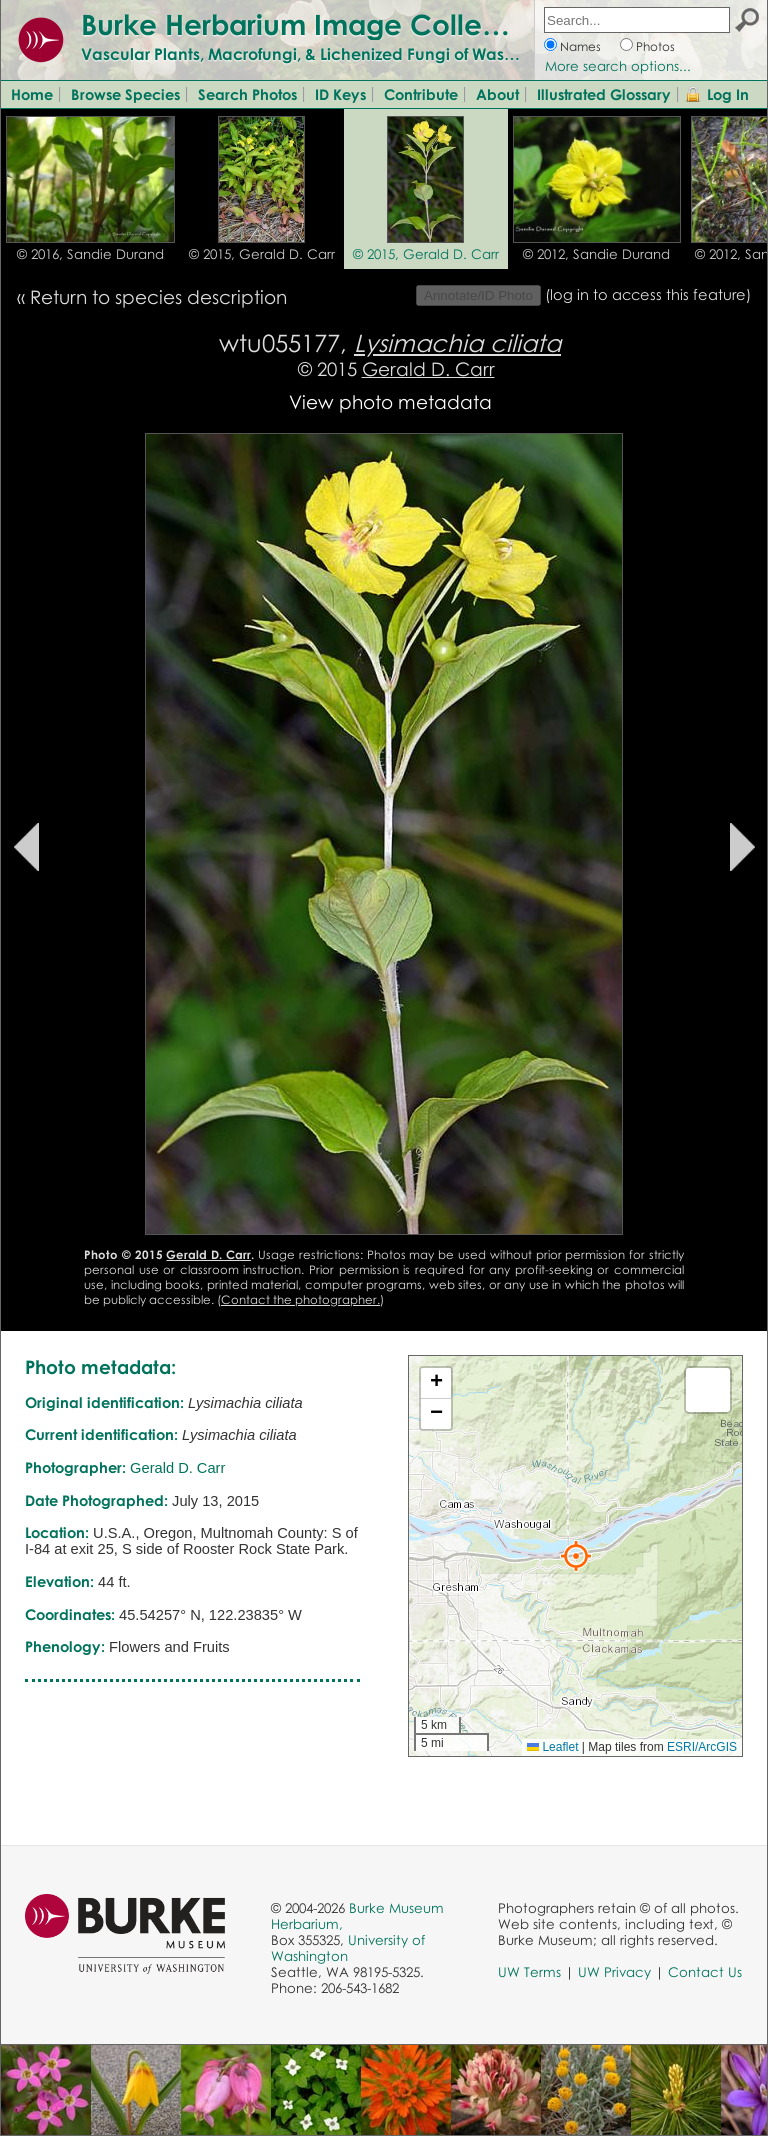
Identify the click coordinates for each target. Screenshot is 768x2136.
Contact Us (705, 1972)
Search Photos (247, 94)
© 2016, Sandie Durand (90, 254)
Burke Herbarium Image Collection (315, 24)
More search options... (618, 66)
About (497, 94)
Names (580, 46)
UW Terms (529, 1972)
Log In (728, 94)
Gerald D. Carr (428, 368)
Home (32, 94)
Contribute (421, 94)
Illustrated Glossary (604, 94)
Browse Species (125, 94)
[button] (576, 1556)
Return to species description (158, 296)
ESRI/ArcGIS (702, 1747)
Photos (655, 46)
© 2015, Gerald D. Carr (262, 254)
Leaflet (552, 1747)
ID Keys (340, 94)
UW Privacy (614, 1972)
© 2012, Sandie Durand (596, 254)
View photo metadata (390, 401)
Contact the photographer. (300, 1299)
